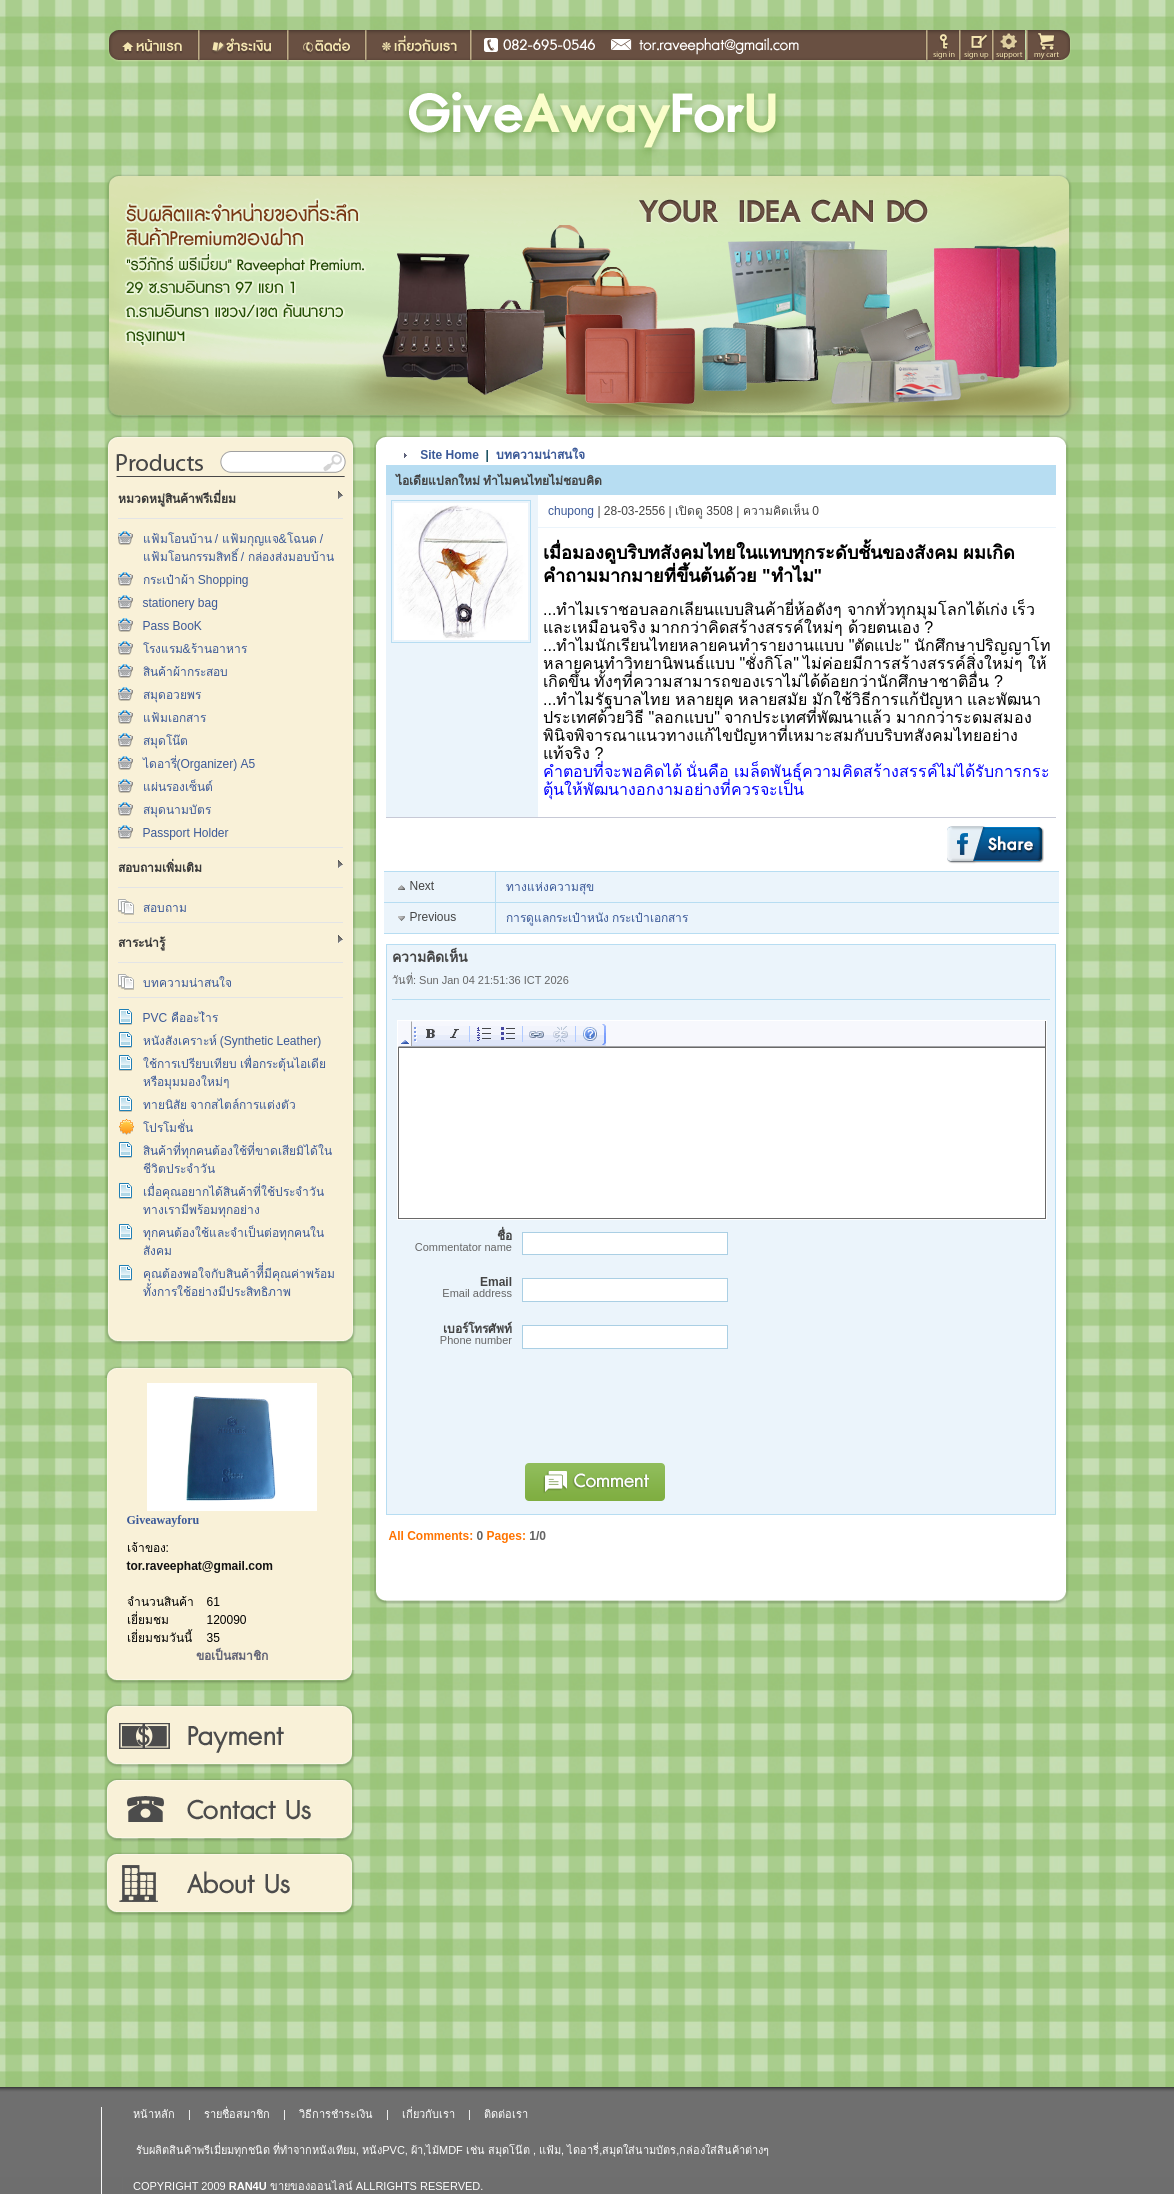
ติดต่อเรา (228, 1810)
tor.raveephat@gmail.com (200, 1566)
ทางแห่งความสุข (550, 887)
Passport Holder (186, 833)
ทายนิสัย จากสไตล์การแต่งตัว (219, 1105)
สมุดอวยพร (172, 695)
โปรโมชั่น (168, 1128)
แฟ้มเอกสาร (174, 718)
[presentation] (666, 1415)
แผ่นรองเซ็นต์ (178, 787)
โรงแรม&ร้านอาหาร (195, 649)
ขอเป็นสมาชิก (232, 1656)
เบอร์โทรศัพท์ (452, 1334)
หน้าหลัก (154, 2114)
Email (452, 1287)
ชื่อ (452, 1241)
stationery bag (180, 603)
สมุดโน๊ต (165, 741)
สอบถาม (165, 908)
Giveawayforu (163, 1520)
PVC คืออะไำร (180, 1018)
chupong (571, 511)
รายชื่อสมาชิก (237, 2114)
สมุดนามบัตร (177, 810)
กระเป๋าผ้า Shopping (196, 580)
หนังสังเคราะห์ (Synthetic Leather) (232, 1041)
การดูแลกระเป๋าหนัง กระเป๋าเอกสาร (597, 918)
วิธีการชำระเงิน (228, 1736)
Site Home (449, 455)
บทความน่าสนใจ (187, 983)
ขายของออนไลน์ (311, 2186)
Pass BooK (172, 626)
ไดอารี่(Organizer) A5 (199, 764)
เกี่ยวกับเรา (228, 1884)
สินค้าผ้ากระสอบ (185, 672)
